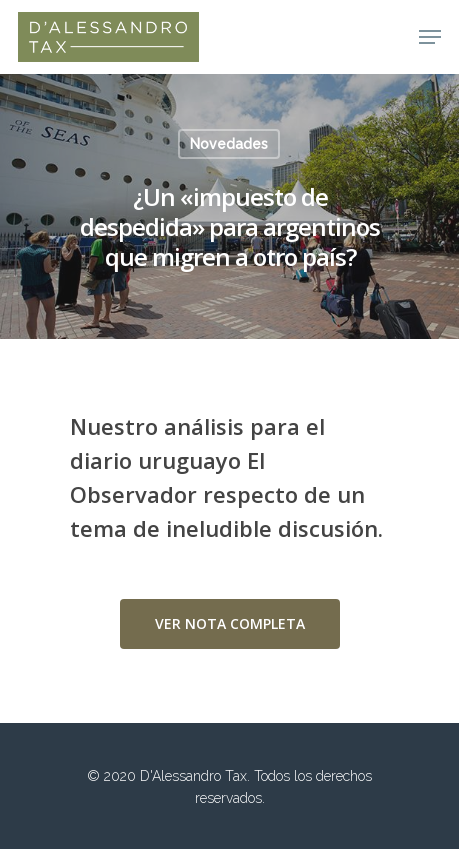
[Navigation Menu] (430, 37)
